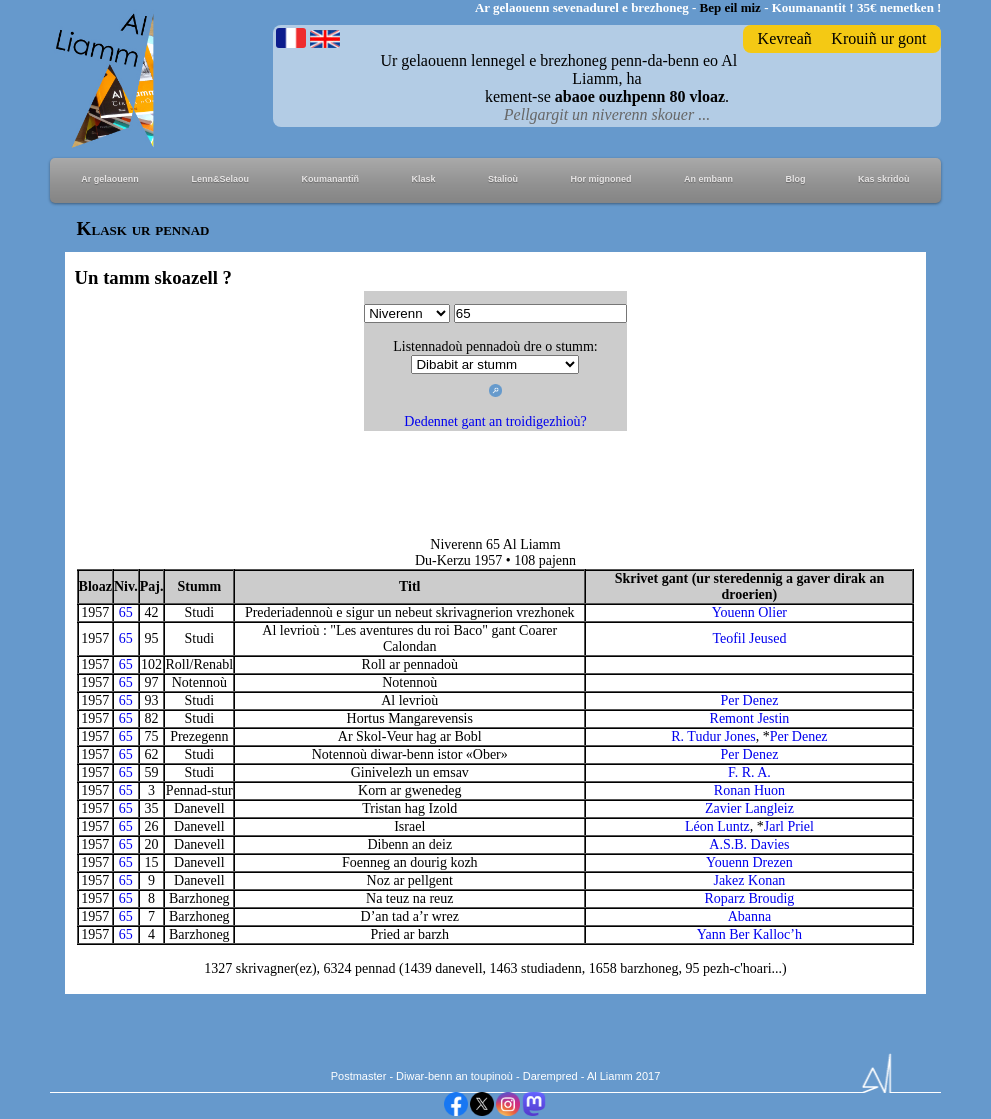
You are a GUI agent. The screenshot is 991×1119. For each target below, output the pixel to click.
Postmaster (359, 1076)
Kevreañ (785, 38)
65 (126, 612)
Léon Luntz (717, 826)
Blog (796, 179)
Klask (423, 179)
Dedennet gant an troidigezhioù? (495, 421)
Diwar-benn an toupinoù (454, 1076)
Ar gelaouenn (110, 179)
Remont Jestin (750, 718)
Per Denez (749, 700)
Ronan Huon (749, 790)
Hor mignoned (601, 179)
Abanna (750, 916)
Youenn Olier (749, 612)
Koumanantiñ (330, 179)
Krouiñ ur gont (878, 38)
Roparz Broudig (750, 898)
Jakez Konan (749, 880)
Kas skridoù (884, 179)
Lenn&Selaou (220, 179)
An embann (708, 179)
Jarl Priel (789, 826)
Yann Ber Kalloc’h (749, 934)
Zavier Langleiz (749, 808)
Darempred (550, 1076)
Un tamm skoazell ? (153, 277)
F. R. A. (749, 772)
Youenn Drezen (749, 862)
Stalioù (503, 179)
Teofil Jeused (749, 638)
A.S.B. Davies (749, 844)
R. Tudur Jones (713, 736)
